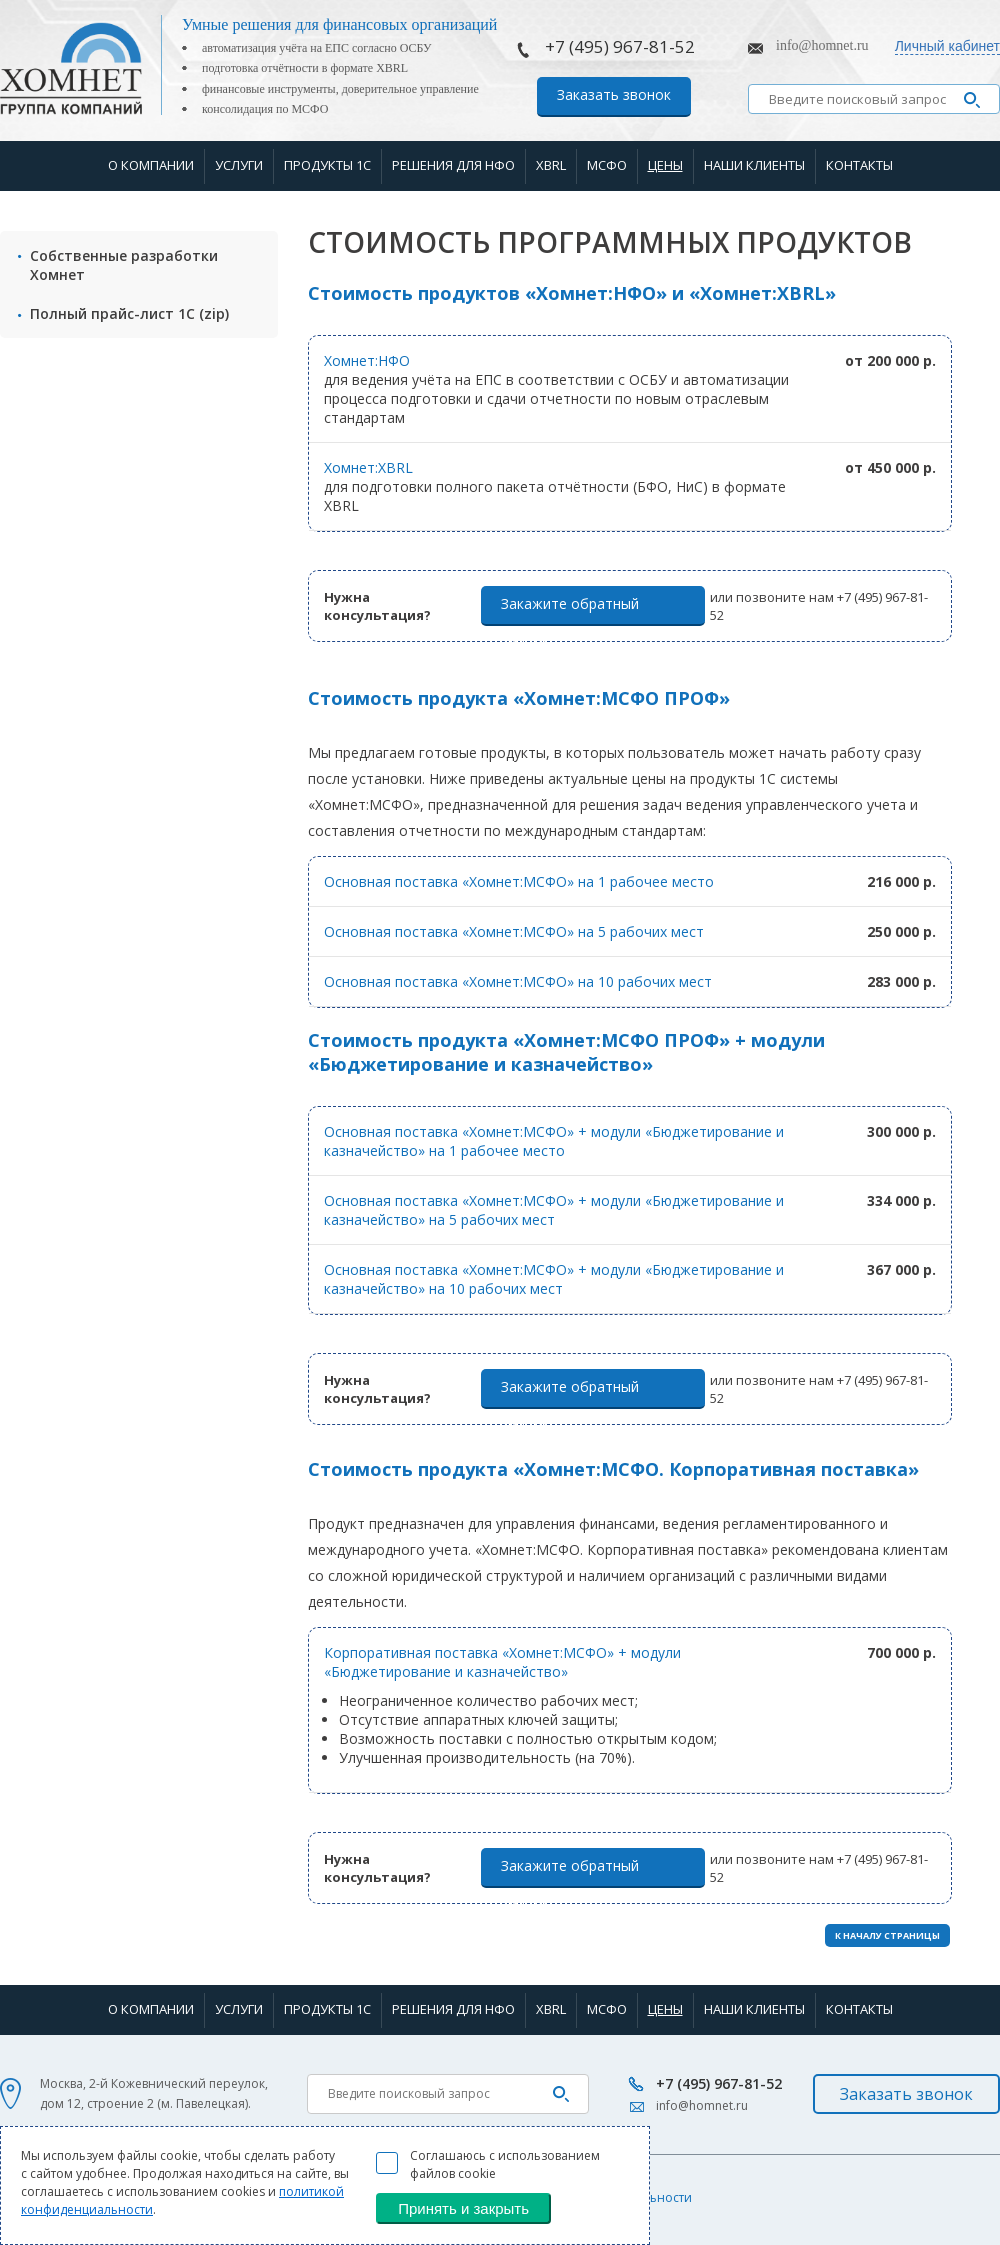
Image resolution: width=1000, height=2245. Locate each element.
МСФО (607, 165)
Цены (665, 165)
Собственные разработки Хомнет (124, 265)
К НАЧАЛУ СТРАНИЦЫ (887, 1935)
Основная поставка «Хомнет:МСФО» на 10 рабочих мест (518, 981)
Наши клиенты (754, 165)
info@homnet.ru (822, 45)
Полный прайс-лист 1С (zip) (129, 313)
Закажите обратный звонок (570, 610)
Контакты (859, 165)
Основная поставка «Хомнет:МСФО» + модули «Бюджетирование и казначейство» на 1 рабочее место (554, 1141)
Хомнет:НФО (367, 360)
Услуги (239, 165)
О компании (151, 165)
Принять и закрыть (463, 2208)
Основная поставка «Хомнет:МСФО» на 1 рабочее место (519, 881)
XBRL (551, 165)
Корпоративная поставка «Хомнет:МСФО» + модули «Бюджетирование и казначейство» (502, 1662)
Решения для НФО (453, 165)
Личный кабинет (947, 46)
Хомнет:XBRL (368, 467)
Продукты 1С (327, 165)
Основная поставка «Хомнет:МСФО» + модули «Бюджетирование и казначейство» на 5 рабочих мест (554, 1210)
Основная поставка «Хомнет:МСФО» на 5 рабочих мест (514, 931)
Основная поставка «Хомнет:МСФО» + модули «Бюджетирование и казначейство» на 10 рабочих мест (554, 1279)
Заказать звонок (614, 94)
